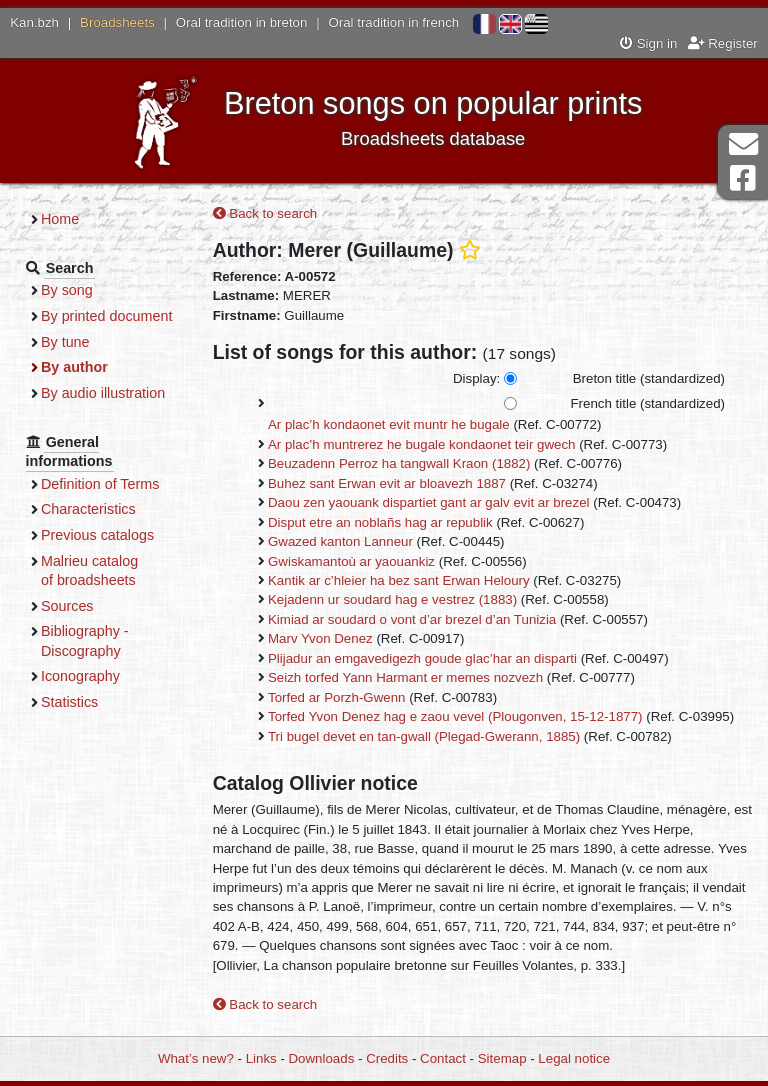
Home (60, 219)
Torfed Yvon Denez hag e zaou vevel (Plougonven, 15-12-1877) (455, 716)
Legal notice (574, 1058)
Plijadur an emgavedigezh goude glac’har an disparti (422, 658)
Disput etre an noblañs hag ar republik (380, 522)
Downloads (322, 1058)
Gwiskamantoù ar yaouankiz (351, 561)
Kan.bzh (34, 22)
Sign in (648, 43)
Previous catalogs (97, 535)
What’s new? (196, 1058)
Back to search (265, 213)
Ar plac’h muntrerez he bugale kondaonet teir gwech (422, 444)
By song (67, 290)
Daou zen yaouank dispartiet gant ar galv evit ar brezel (429, 502)
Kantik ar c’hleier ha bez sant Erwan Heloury (399, 580)
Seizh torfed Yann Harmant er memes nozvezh (405, 677)
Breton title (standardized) (649, 378)
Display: (476, 378)
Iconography (80, 676)
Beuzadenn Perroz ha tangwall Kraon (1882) (399, 463)
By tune (65, 342)
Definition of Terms (100, 484)
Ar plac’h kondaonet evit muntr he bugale (389, 424)
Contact (443, 1058)
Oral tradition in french (393, 22)
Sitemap (502, 1058)
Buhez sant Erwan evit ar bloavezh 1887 (387, 483)
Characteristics (88, 509)
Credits (387, 1058)
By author (74, 367)
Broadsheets (117, 22)
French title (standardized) (648, 403)
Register (723, 43)
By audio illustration (103, 393)
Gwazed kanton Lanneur (340, 541)
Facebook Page (743, 178)
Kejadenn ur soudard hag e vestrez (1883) (392, 599)
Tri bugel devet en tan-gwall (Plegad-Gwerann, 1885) (424, 736)
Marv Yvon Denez (320, 638)
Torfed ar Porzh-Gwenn (336, 697)
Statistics (69, 702)
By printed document (106, 316)
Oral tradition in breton (242, 22)
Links (261, 1058)
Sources (67, 606)
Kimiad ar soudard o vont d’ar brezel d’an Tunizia (412, 619)
